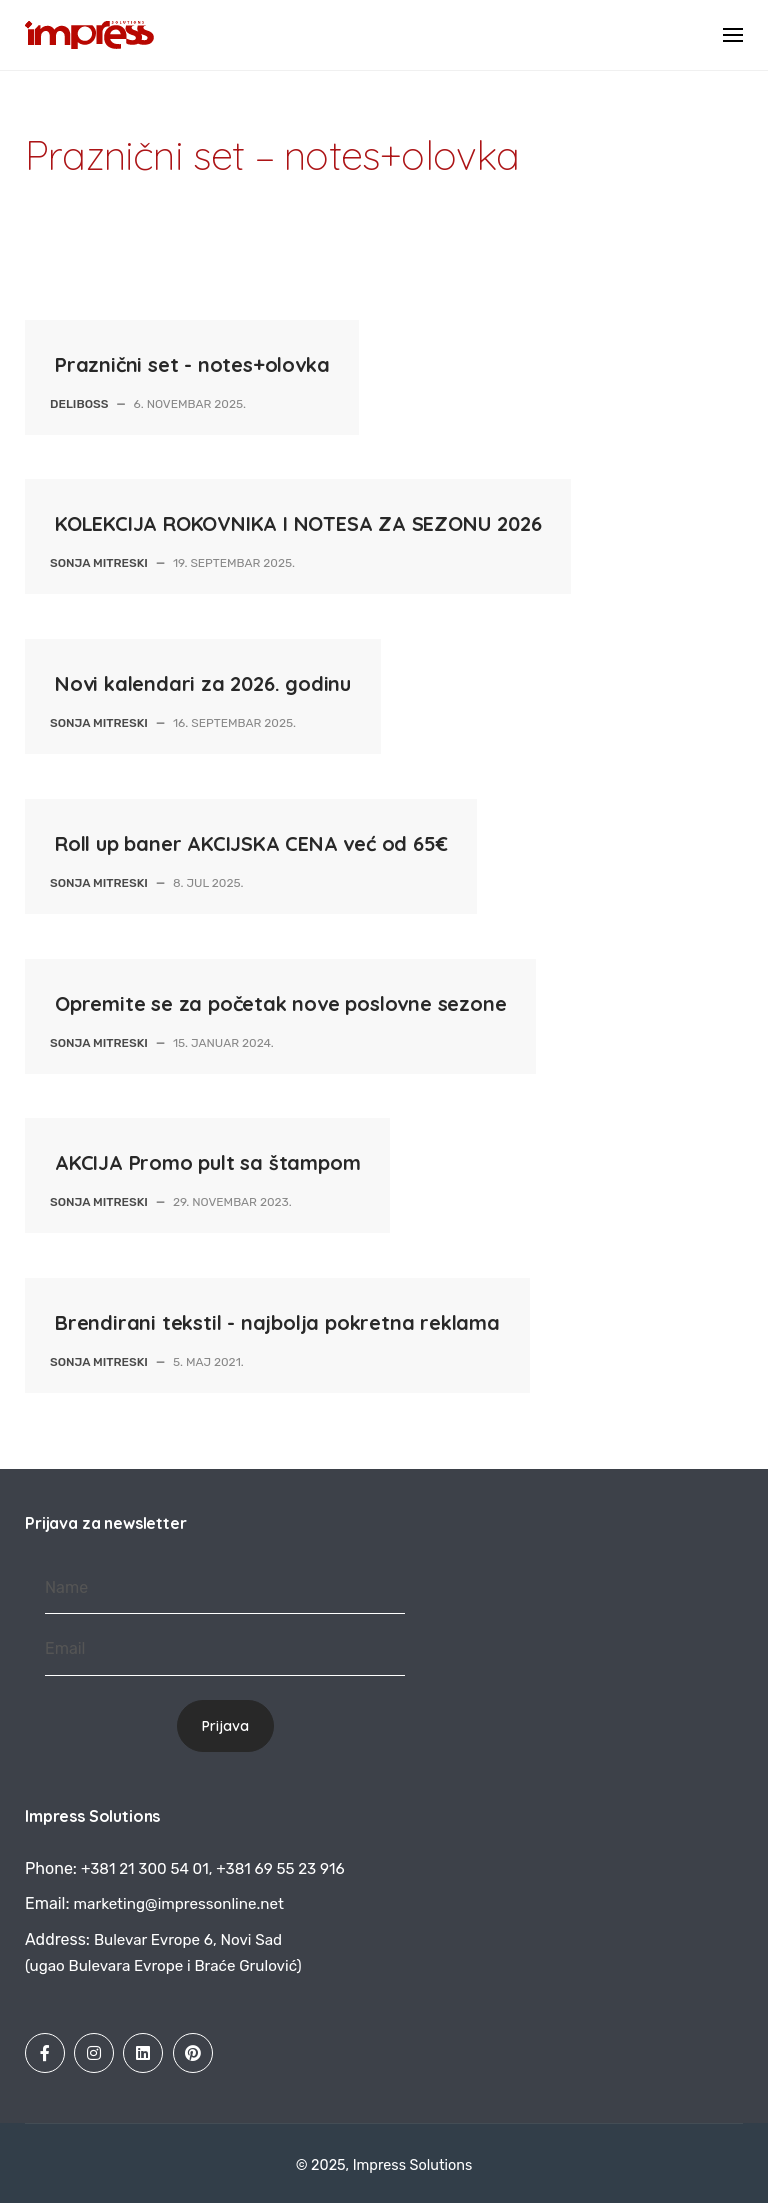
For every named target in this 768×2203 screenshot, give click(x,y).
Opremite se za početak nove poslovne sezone (280, 1003)
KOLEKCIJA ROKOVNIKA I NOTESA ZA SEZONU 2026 (298, 523)
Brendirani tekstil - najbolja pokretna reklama (277, 1322)
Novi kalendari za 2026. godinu (203, 683)
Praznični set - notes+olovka (192, 364)
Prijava (225, 1726)
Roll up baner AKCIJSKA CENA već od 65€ (251, 843)
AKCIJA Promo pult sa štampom (207, 1162)
